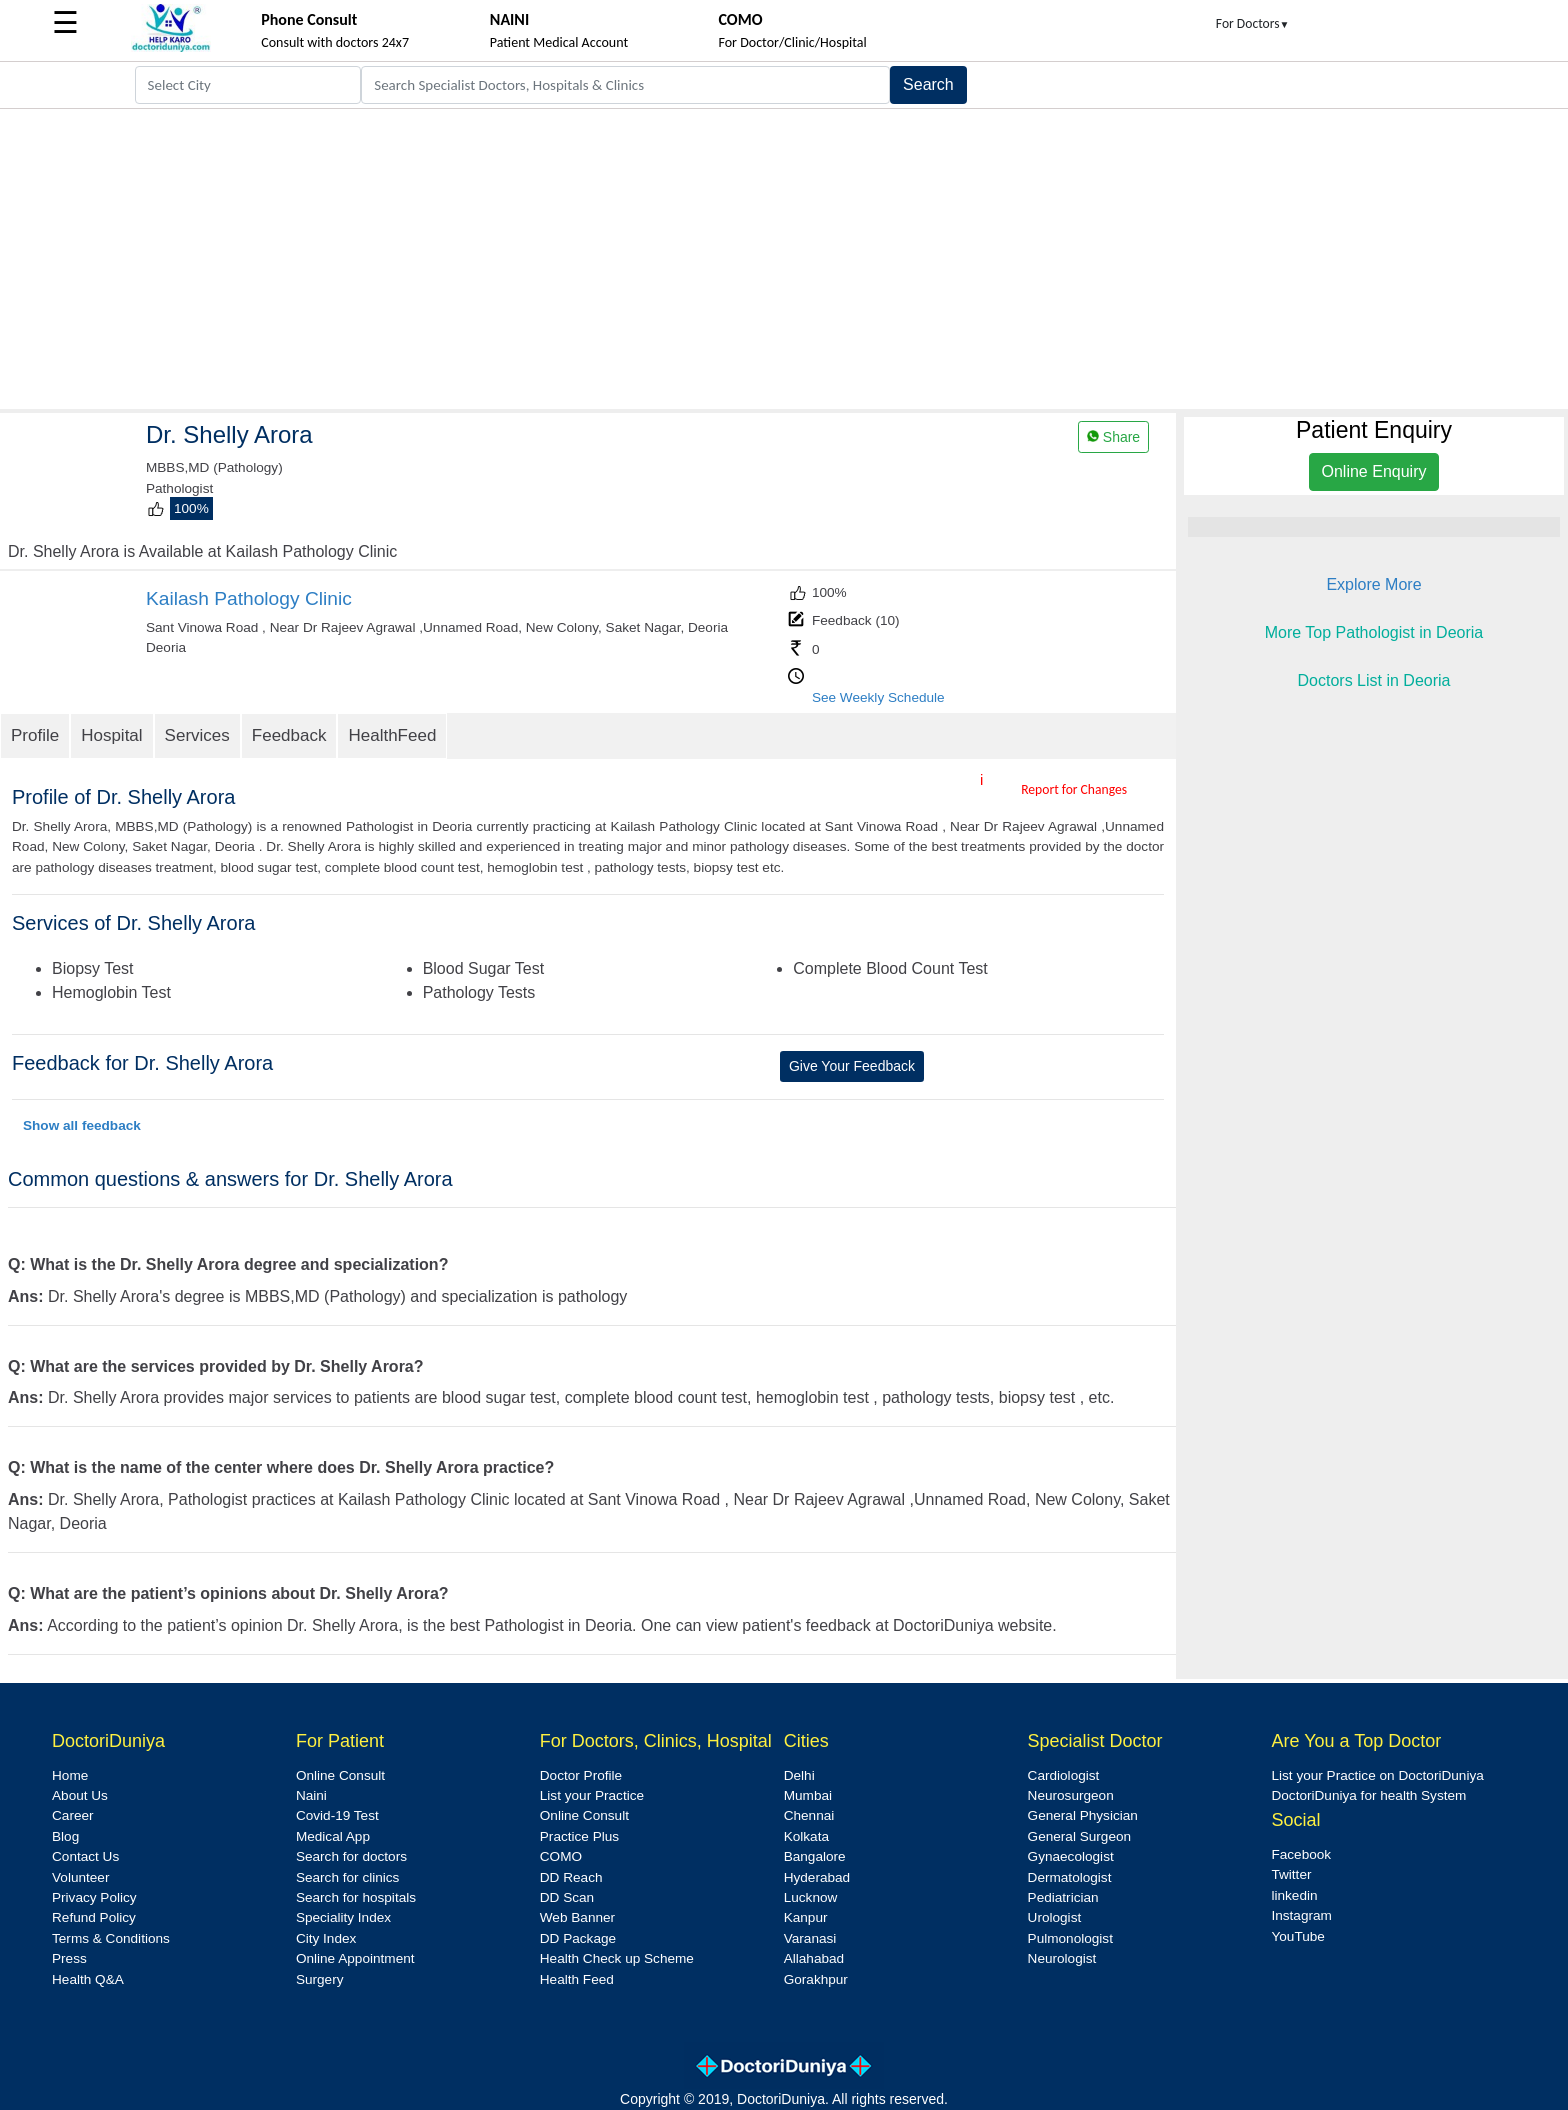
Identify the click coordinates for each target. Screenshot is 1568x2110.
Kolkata (806, 1836)
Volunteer (80, 1877)
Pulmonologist (1070, 1938)
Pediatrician (1063, 1897)
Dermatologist (1070, 1877)
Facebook (1301, 1854)
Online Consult (340, 1775)
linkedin (1294, 1895)
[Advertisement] (784, 259)
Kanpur (806, 1917)
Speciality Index (343, 1917)
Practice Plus (579, 1836)
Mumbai (808, 1795)
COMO (561, 1856)
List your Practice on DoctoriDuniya (1377, 1775)
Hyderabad (817, 1877)
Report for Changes (1074, 789)
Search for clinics (348, 1877)
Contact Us (85, 1856)
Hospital (111, 735)
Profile (35, 735)
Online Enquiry (1374, 471)
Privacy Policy (94, 1897)
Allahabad (814, 1958)
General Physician (1083, 1815)
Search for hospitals (356, 1897)
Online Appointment (355, 1958)
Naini (311, 1795)
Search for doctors (351, 1856)
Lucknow (811, 1897)
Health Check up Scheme (617, 1958)
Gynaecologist (1071, 1856)
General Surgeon (1080, 1836)
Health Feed (577, 1979)
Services (197, 735)
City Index (326, 1938)
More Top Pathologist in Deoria (1374, 632)
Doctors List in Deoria (1374, 680)
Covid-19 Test (337, 1815)
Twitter (1291, 1874)
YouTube (1297, 1936)
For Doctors (1253, 23)
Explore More (1373, 584)
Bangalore (815, 1856)
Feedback (289, 735)
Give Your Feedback (852, 1066)
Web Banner (577, 1917)
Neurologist (1062, 1958)
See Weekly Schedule (878, 697)
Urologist (1055, 1917)
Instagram (1301, 1915)
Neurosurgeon (1071, 1795)
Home (70, 1775)
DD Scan (567, 1897)
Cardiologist (1064, 1775)
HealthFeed (392, 735)
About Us (80, 1795)
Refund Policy (94, 1917)
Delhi (799, 1775)
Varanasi (810, 1938)
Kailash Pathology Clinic (249, 598)
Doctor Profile (581, 1775)
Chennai (809, 1815)
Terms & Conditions (111, 1938)
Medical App (333, 1836)
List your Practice (592, 1795)
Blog (65, 1836)
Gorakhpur (816, 1979)
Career (73, 1815)
